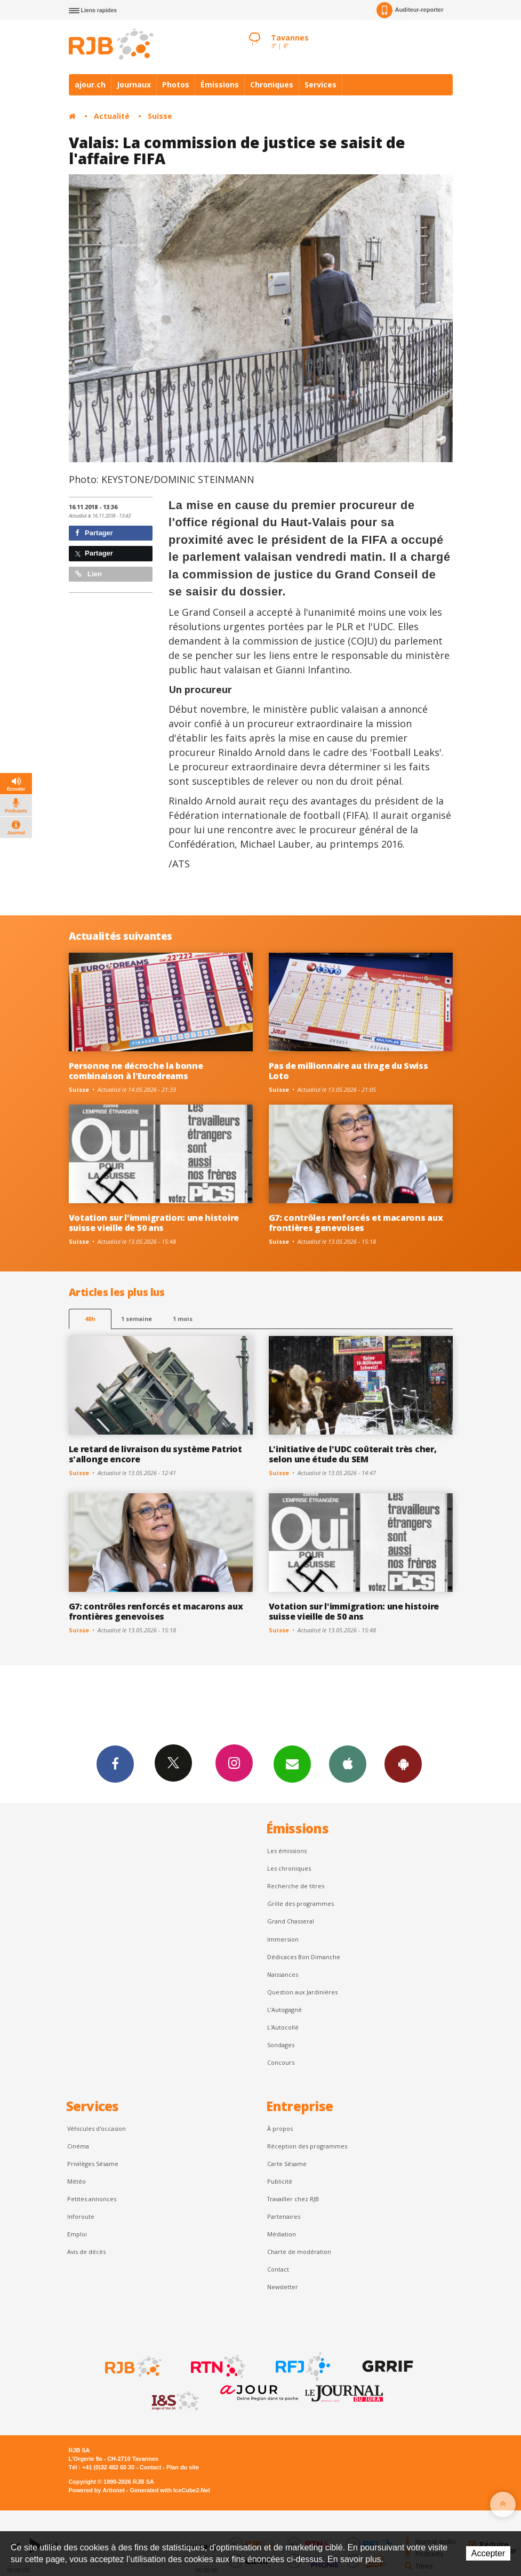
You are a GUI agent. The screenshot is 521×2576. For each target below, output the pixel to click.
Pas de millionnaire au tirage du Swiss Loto (348, 1071)
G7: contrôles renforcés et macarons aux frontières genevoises (356, 1223)
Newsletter (282, 2286)
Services (320, 84)
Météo (76, 2181)
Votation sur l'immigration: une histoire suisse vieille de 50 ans (154, 1223)
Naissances (282, 1974)
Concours (280, 2062)
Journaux (134, 84)
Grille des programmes (300, 1903)
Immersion (283, 1939)
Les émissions (287, 1850)
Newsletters (292, 1763)
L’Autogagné (284, 2009)
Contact (278, 2269)
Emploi (77, 2234)
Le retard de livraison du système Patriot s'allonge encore (155, 1454)
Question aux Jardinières (302, 1992)
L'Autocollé (283, 2027)
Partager (94, 533)
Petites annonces (91, 2198)
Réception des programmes (307, 2146)
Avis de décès (86, 2251)
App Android (403, 1763)
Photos (175, 84)
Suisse (160, 116)
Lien (88, 574)
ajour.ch (90, 84)
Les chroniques (289, 1868)
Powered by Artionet (97, 2490)
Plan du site (182, 2467)
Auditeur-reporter (409, 10)
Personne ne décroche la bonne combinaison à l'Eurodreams (136, 1071)
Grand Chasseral (290, 1921)
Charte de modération (299, 2251)
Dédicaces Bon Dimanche (303, 1956)
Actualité (112, 116)
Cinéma (78, 2146)
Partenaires (283, 2216)
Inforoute (80, 2216)
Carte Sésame (287, 2163)
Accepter (488, 2553)
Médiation (281, 2234)
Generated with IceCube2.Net (170, 2490)
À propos (280, 2128)
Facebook (115, 1763)
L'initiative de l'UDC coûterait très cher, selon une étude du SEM (353, 1454)
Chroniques (271, 84)
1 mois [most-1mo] (183, 1319)
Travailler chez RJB (293, 2198)
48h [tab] (90, 1319)
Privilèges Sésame (92, 2163)
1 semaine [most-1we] (136, 1319)
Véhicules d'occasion (96, 2128)
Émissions (220, 84)
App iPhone (347, 1763)
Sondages (280, 2044)
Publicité (279, 2181)
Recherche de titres (295, 1885)
